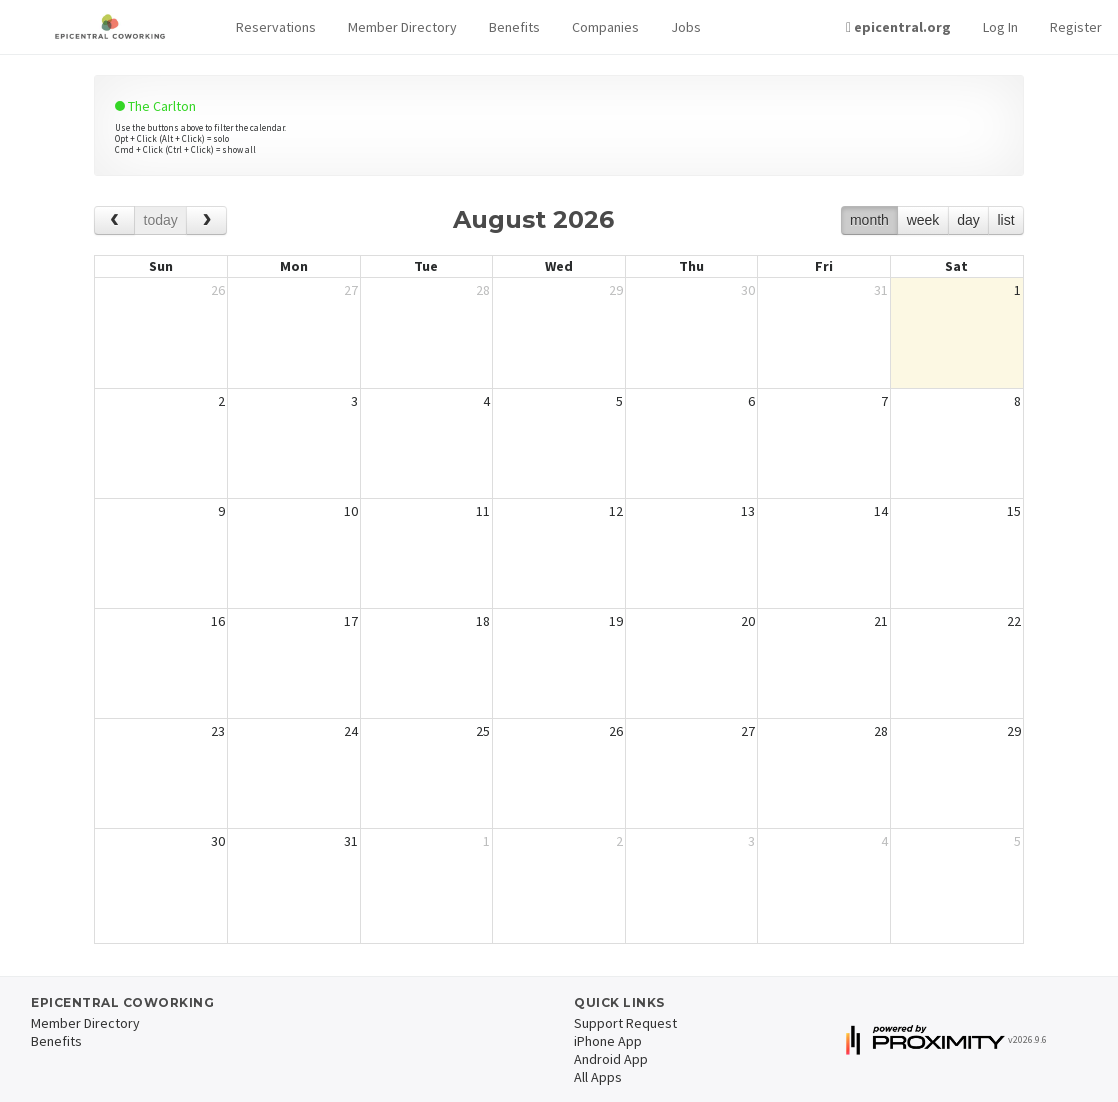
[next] (206, 220)
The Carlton (155, 106)
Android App (611, 1059)
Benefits (514, 27)
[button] (276, 27)
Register (1076, 27)
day (968, 220)
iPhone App (608, 1041)
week (923, 220)
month (869, 220)
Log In (1000, 27)
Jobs (686, 27)
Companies (605, 27)
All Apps (598, 1077)
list (1005, 220)
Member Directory (402, 27)
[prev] (114, 220)
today (161, 220)
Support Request (625, 1023)
